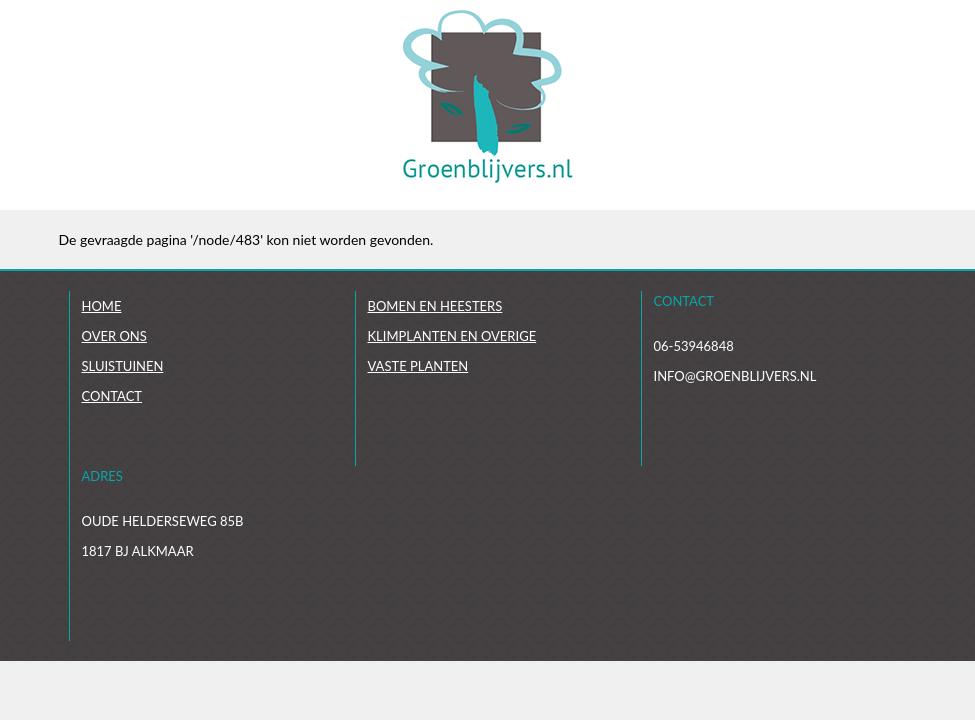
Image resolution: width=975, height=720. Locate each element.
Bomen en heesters (435, 306)
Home (102, 306)
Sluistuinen (123, 366)
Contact (112, 396)
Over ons (114, 336)
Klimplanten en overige (452, 336)
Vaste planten (418, 366)
